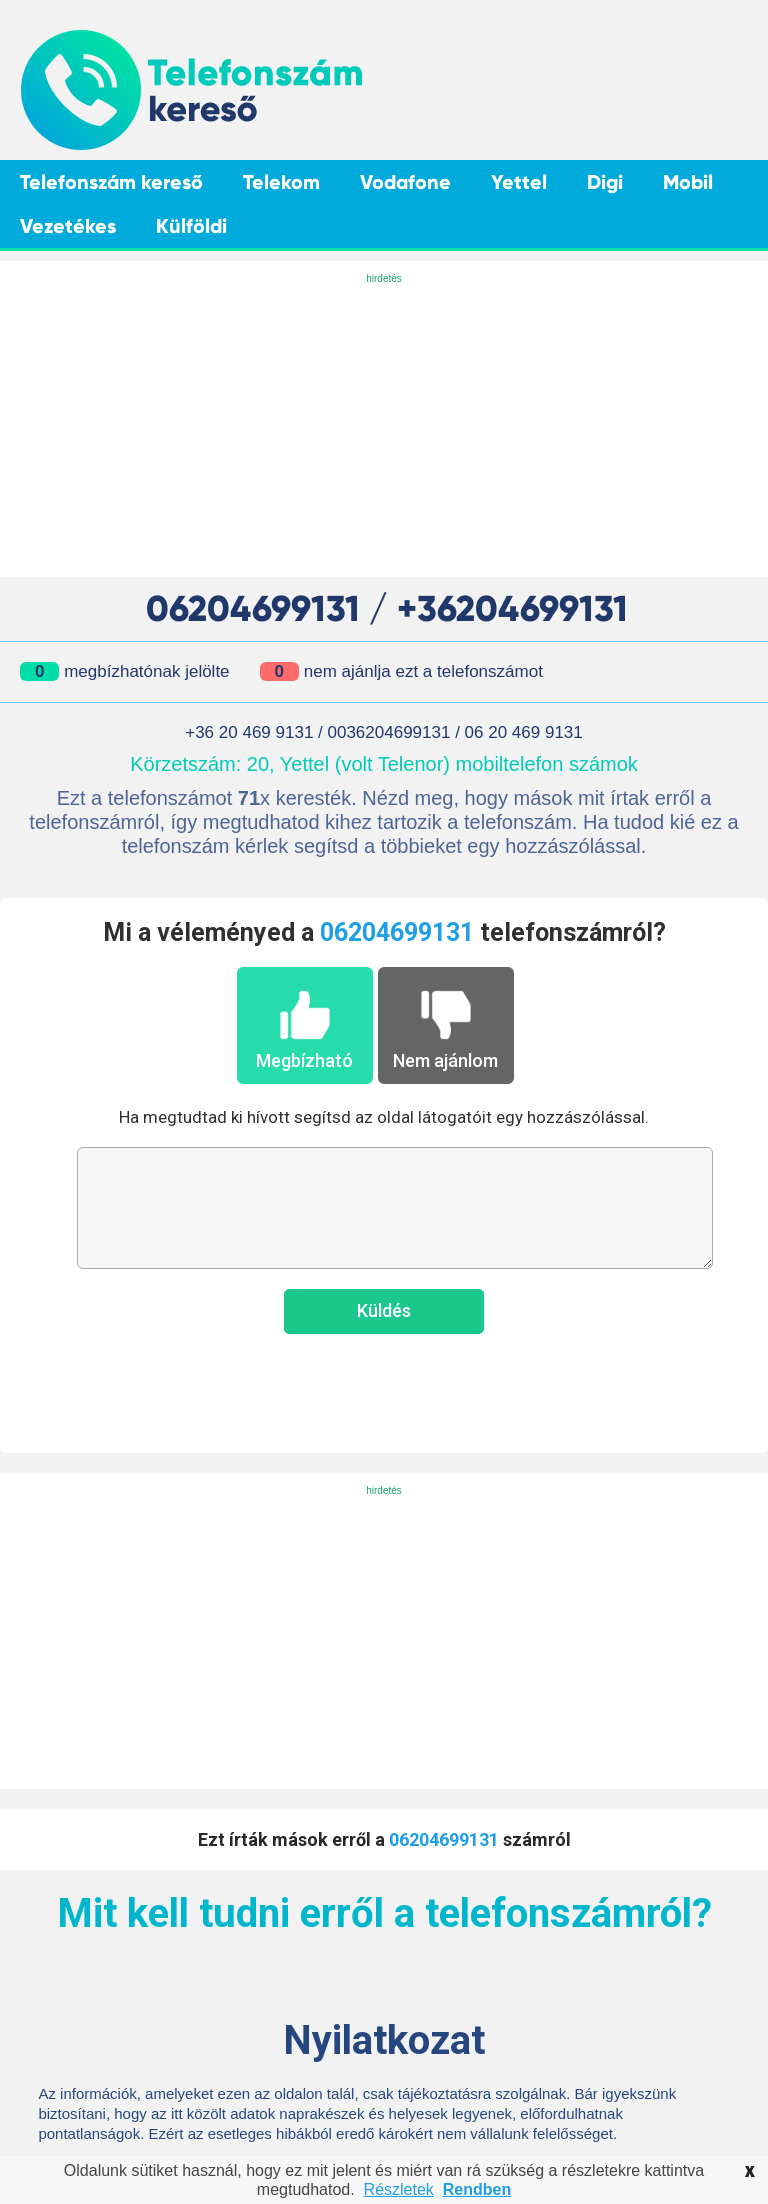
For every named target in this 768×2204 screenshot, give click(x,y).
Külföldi (191, 226)
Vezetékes (68, 226)
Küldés (384, 1310)
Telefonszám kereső (111, 182)
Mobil (688, 182)
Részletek (399, 2189)
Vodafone (405, 182)
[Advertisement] (384, 427)
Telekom (281, 182)
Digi (605, 182)
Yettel (519, 182)
